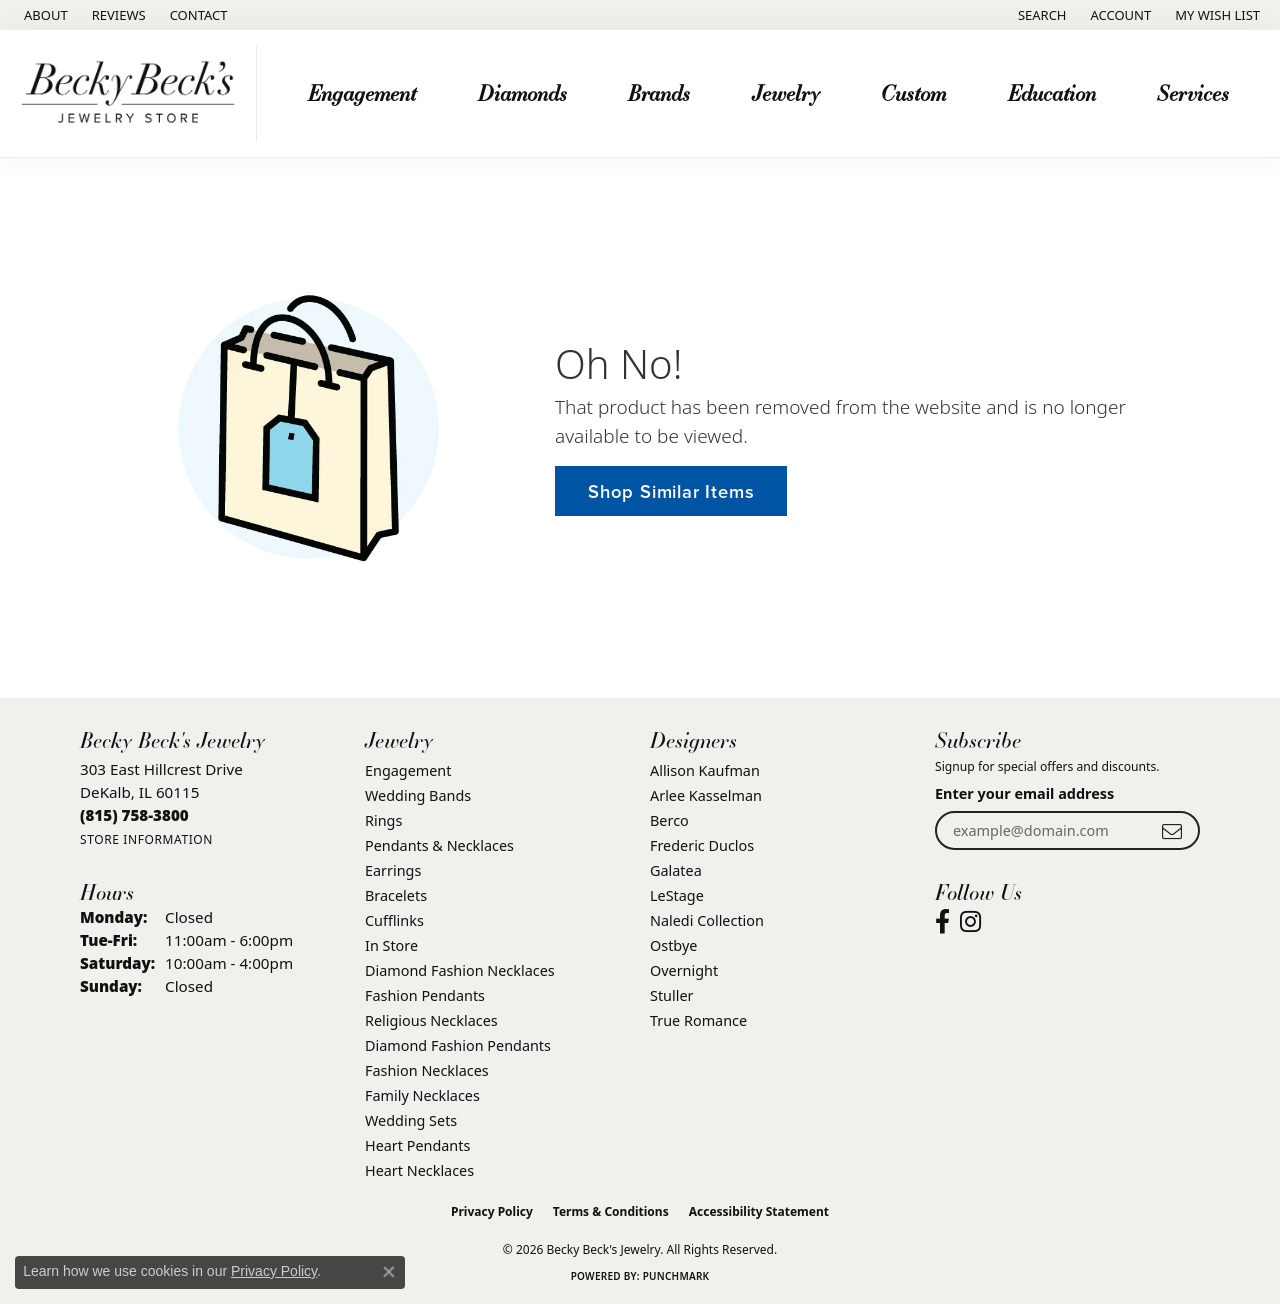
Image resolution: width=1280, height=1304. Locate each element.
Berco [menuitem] (669, 820)
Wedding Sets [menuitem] (411, 1120)
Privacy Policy (492, 1211)
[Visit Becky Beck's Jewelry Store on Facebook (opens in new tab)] (942, 922)
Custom (913, 92)
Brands (659, 92)
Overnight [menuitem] (684, 970)
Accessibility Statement (759, 1211)
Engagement (362, 92)
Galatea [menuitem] (676, 870)
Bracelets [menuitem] (396, 895)
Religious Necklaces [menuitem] (431, 1020)
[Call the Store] (134, 815)
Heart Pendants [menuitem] (417, 1145)
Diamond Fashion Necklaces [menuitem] (460, 970)
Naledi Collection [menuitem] (707, 920)
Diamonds (522, 92)
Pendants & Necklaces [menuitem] (439, 845)
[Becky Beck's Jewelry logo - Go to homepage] (133, 93)
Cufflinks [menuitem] (394, 920)
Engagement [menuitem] (408, 770)
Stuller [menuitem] (671, 995)
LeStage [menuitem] (677, 895)
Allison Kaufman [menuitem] (705, 770)
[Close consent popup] (389, 1272)
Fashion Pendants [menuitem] (425, 995)
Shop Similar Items (671, 491)
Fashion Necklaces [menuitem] (427, 1070)
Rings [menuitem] (383, 820)
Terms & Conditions (611, 1211)
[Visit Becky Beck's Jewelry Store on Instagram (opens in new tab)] (970, 922)
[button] (1040, 15)
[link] (44, 15)
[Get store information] (146, 839)
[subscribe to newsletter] (1172, 830)
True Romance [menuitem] (698, 1020)
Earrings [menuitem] (393, 870)
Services (1193, 92)
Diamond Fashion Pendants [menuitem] (458, 1045)
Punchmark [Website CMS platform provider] (676, 1276)
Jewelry (786, 92)
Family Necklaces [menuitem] (422, 1095)
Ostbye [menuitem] (673, 945)
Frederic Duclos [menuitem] (702, 845)
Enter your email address (1024, 793)
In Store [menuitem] (391, 945)
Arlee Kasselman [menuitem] (706, 795)
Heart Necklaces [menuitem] (419, 1170)
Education (1052, 92)
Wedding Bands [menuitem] (418, 795)
